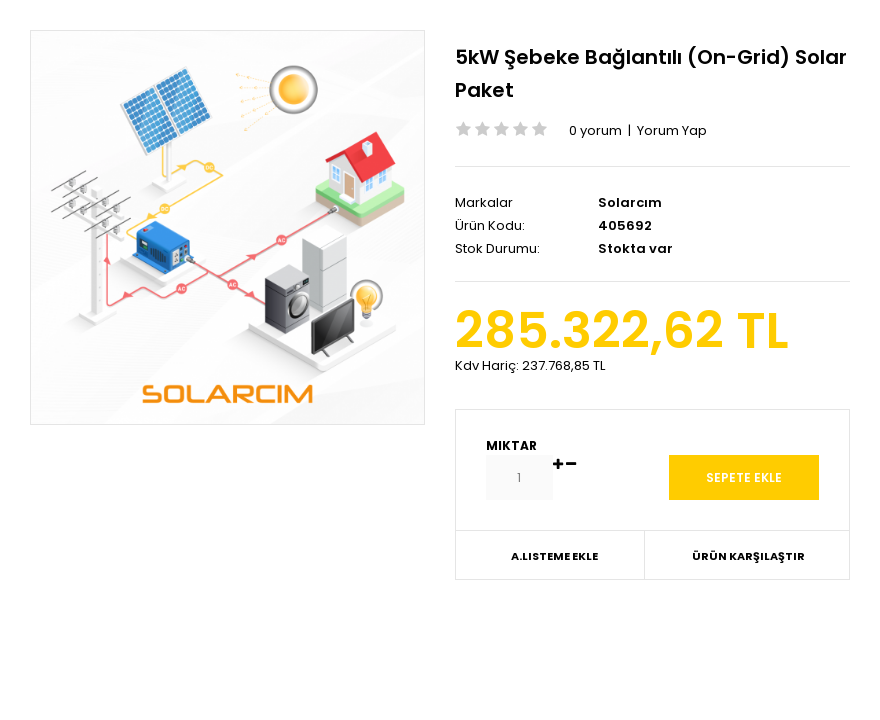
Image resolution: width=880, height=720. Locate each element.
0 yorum (595, 130)
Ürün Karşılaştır (748, 556)
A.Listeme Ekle (554, 556)
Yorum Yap (672, 130)
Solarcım (630, 202)
